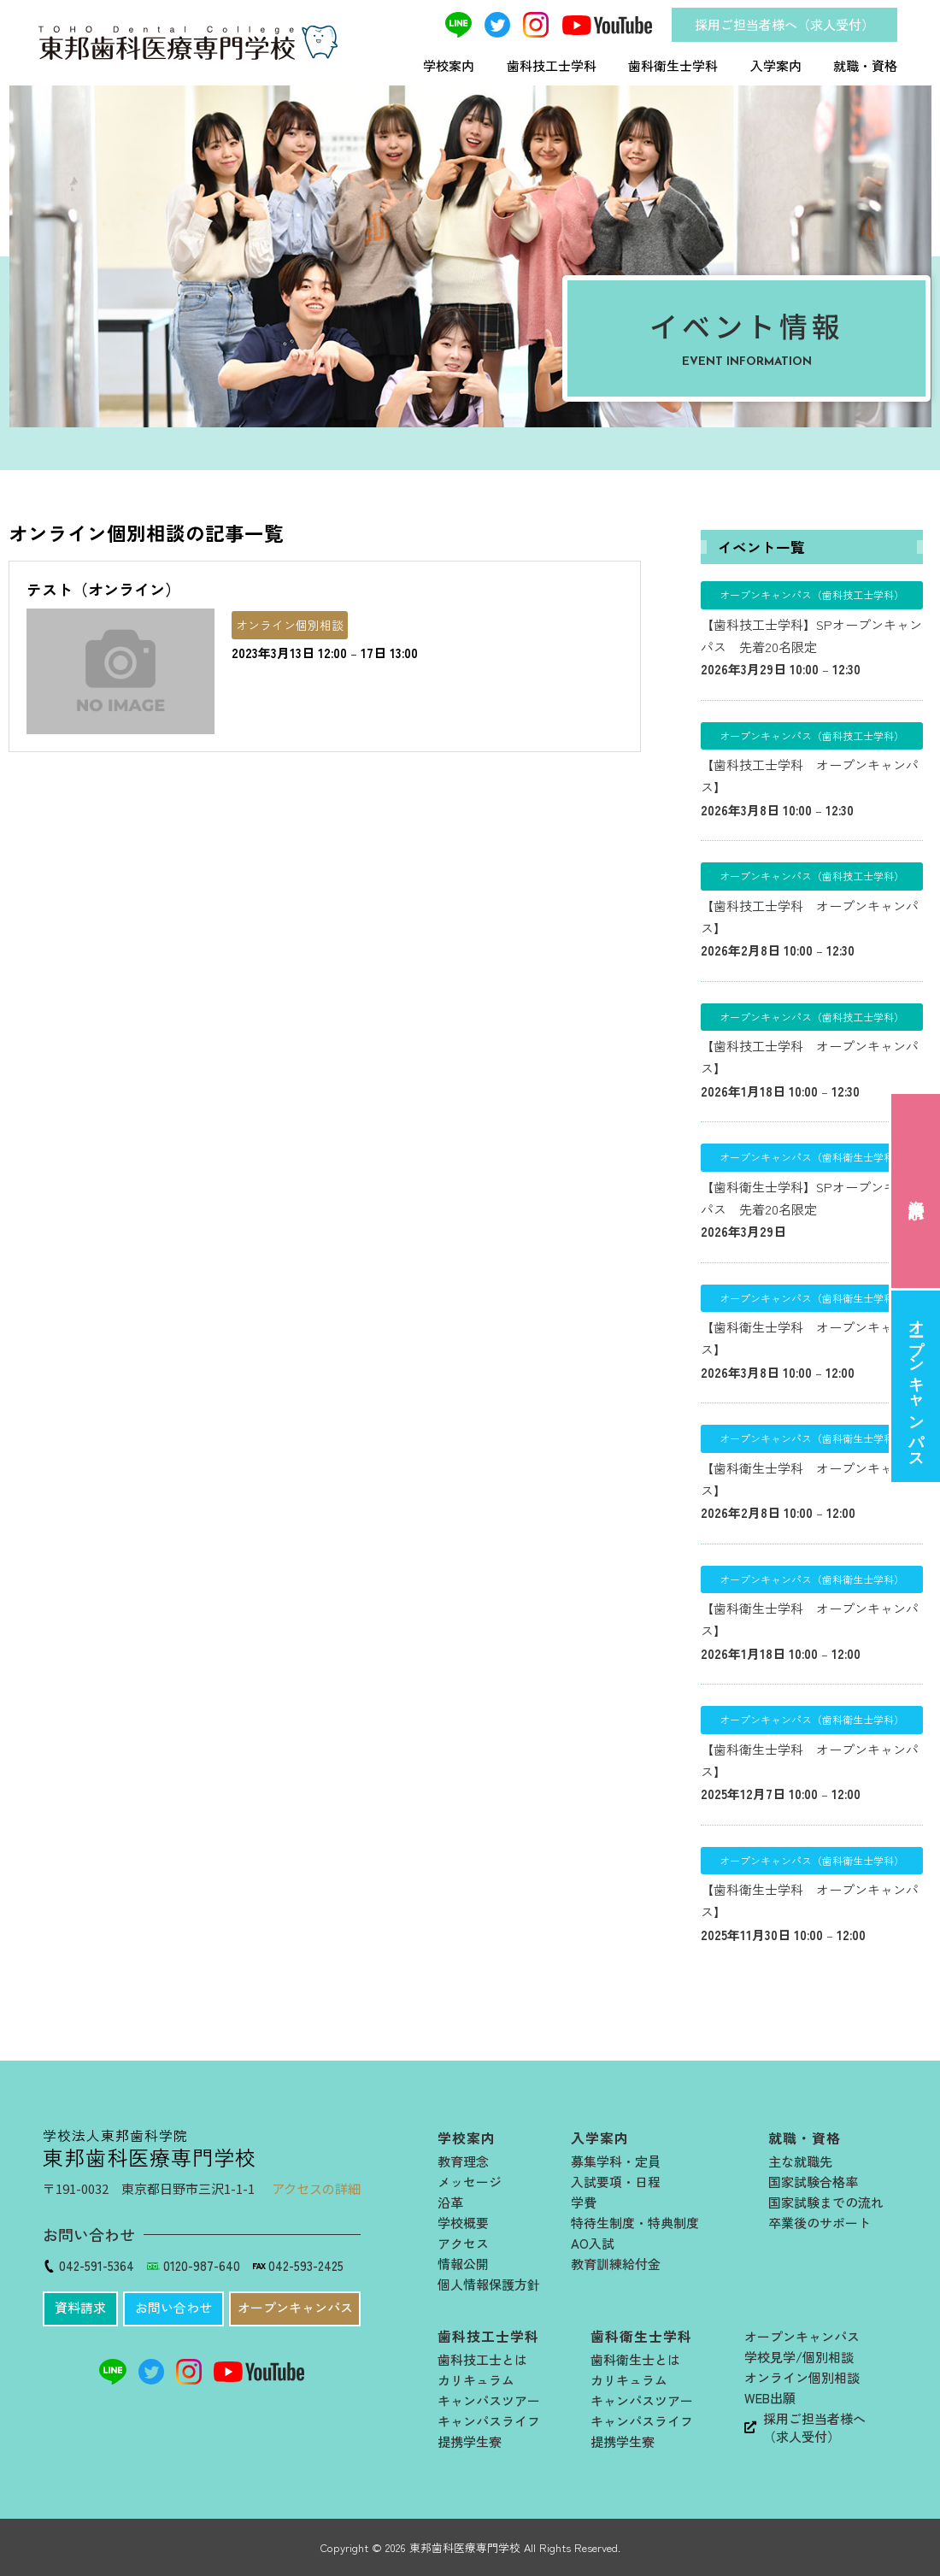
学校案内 (448, 65)
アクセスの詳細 (316, 2188)
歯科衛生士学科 (673, 65)
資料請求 (916, 1191)
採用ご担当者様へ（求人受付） (784, 24)
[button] (80, 2309)
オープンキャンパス (916, 1385)
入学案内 (776, 65)
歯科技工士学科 (551, 65)
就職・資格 (865, 65)
